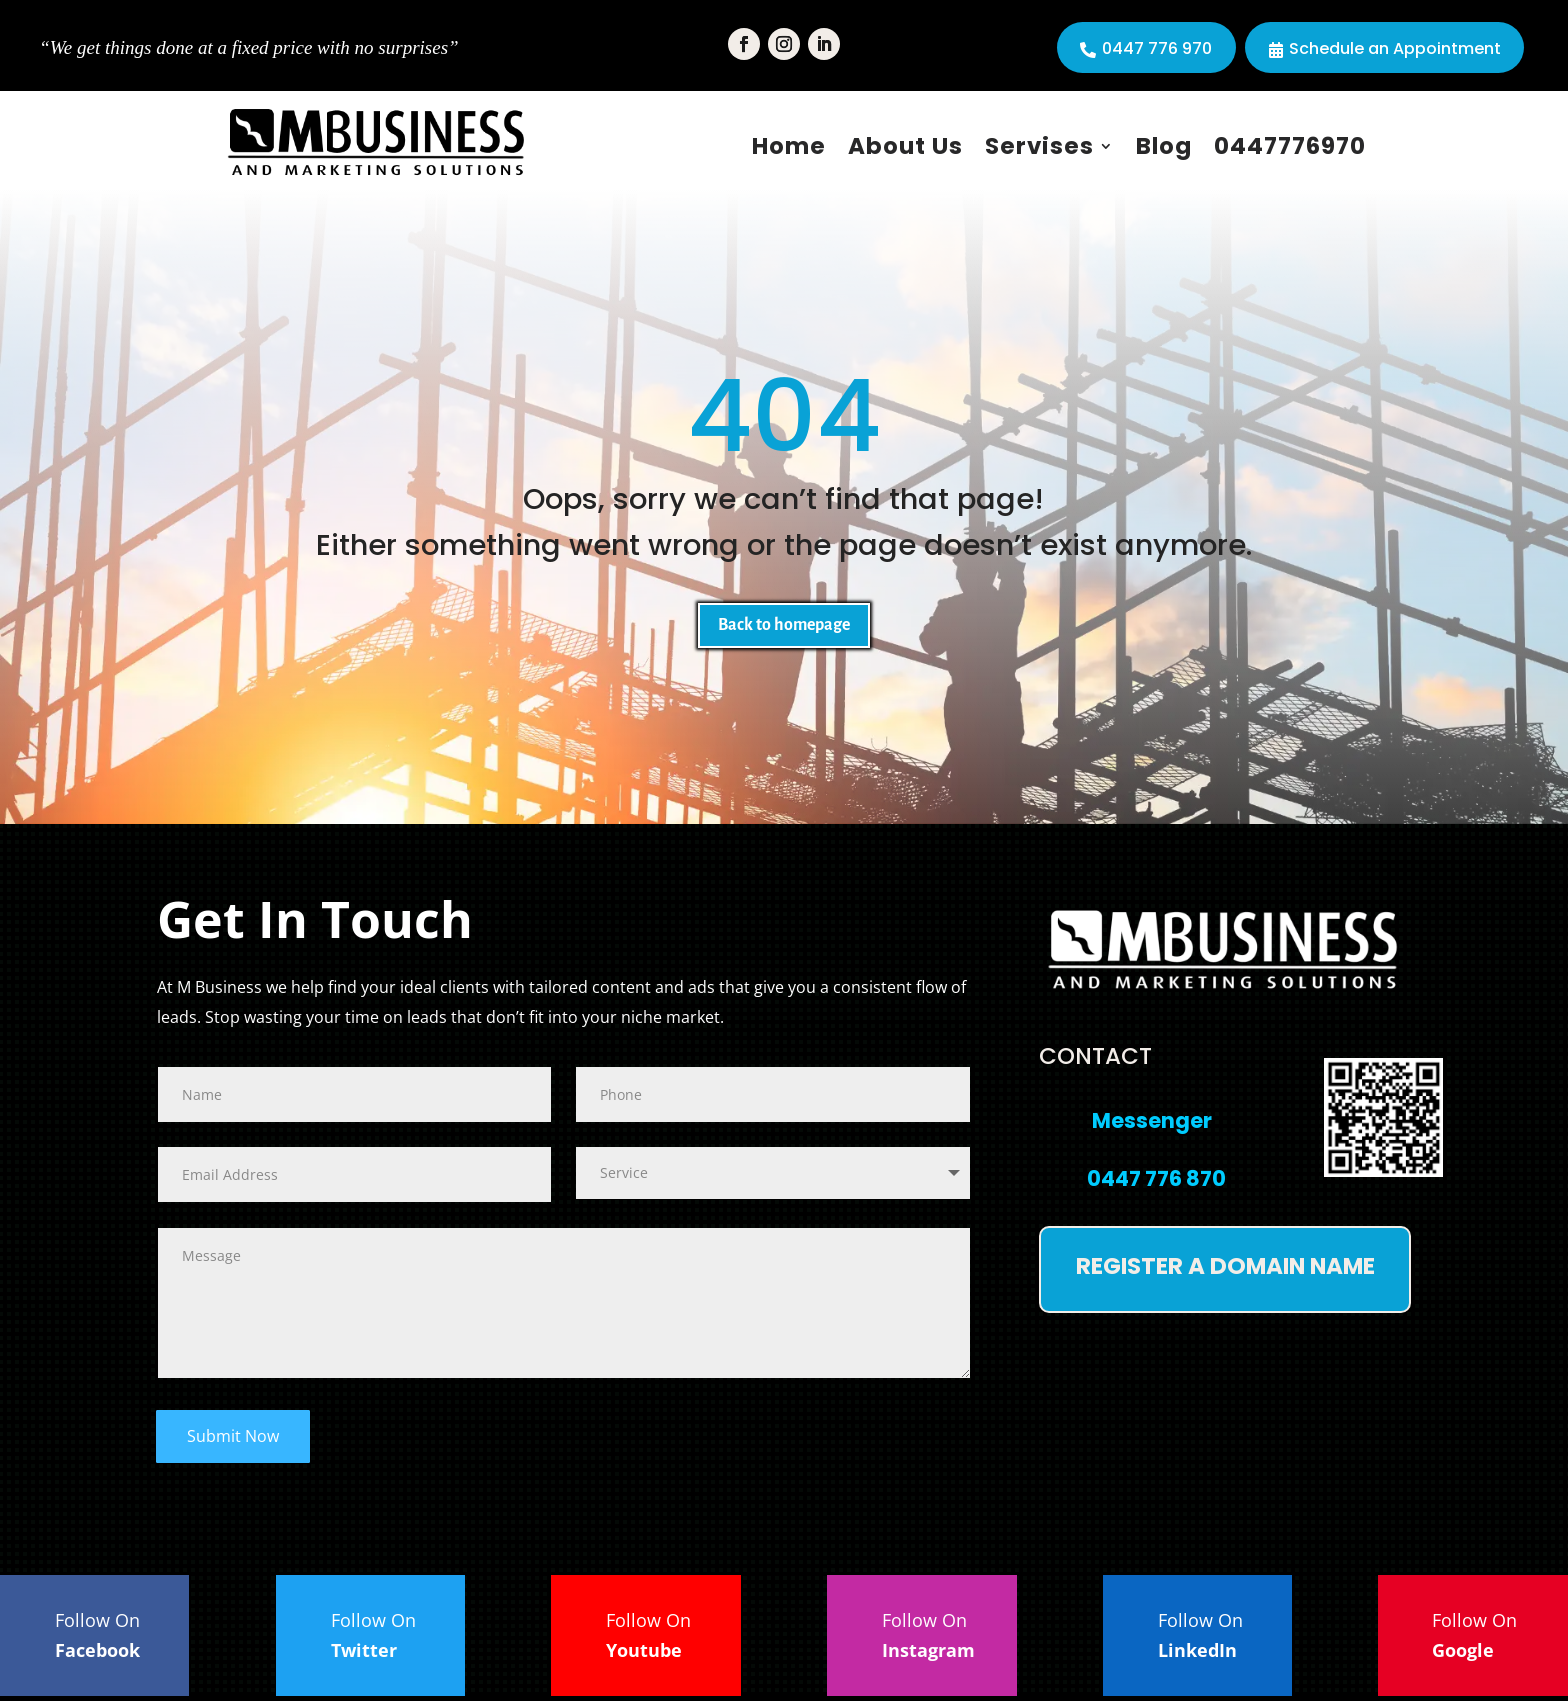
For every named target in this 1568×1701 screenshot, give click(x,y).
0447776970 (1290, 146)
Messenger (1152, 1125)
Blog (1164, 146)
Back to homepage (784, 628)
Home (789, 146)
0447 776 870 (1156, 1183)
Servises (1039, 146)
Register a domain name (1225, 1271)
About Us (905, 146)
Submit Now (233, 1441)
